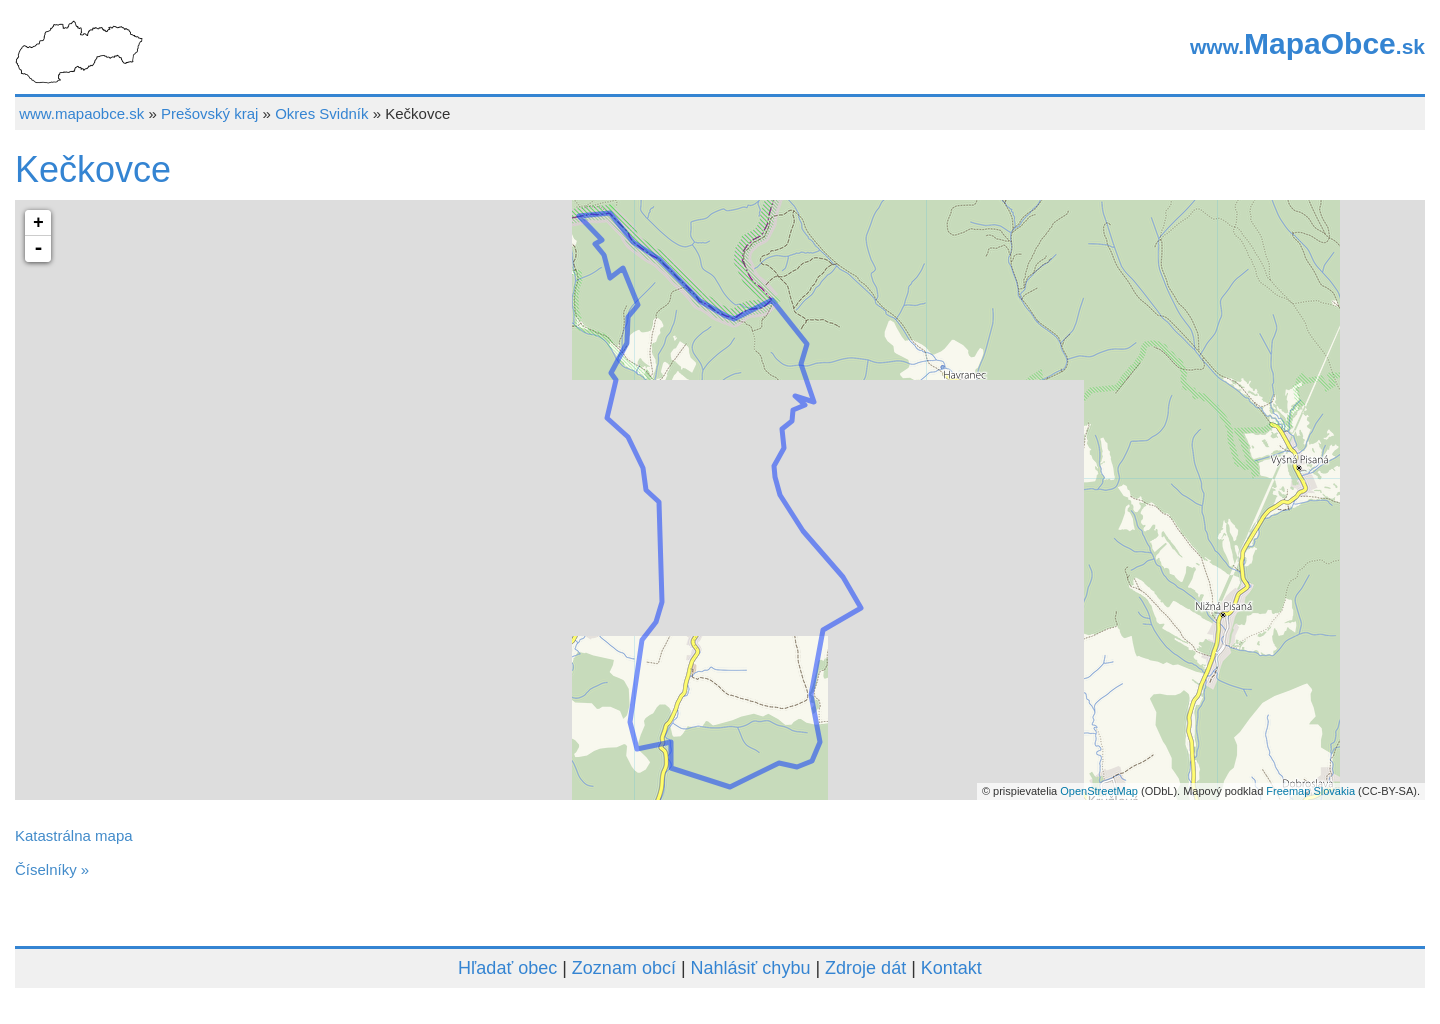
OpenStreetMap (1099, 791)
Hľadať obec (507, 968)
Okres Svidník (321, 113)
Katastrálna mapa (74, 835)
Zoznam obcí (624, 968)
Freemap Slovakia (1310, 791)
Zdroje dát (865, 968)
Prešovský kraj (210, 113)
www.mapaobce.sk (81, 113)
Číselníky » (52, 869)
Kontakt (951, 968)
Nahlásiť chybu (751, 968)
